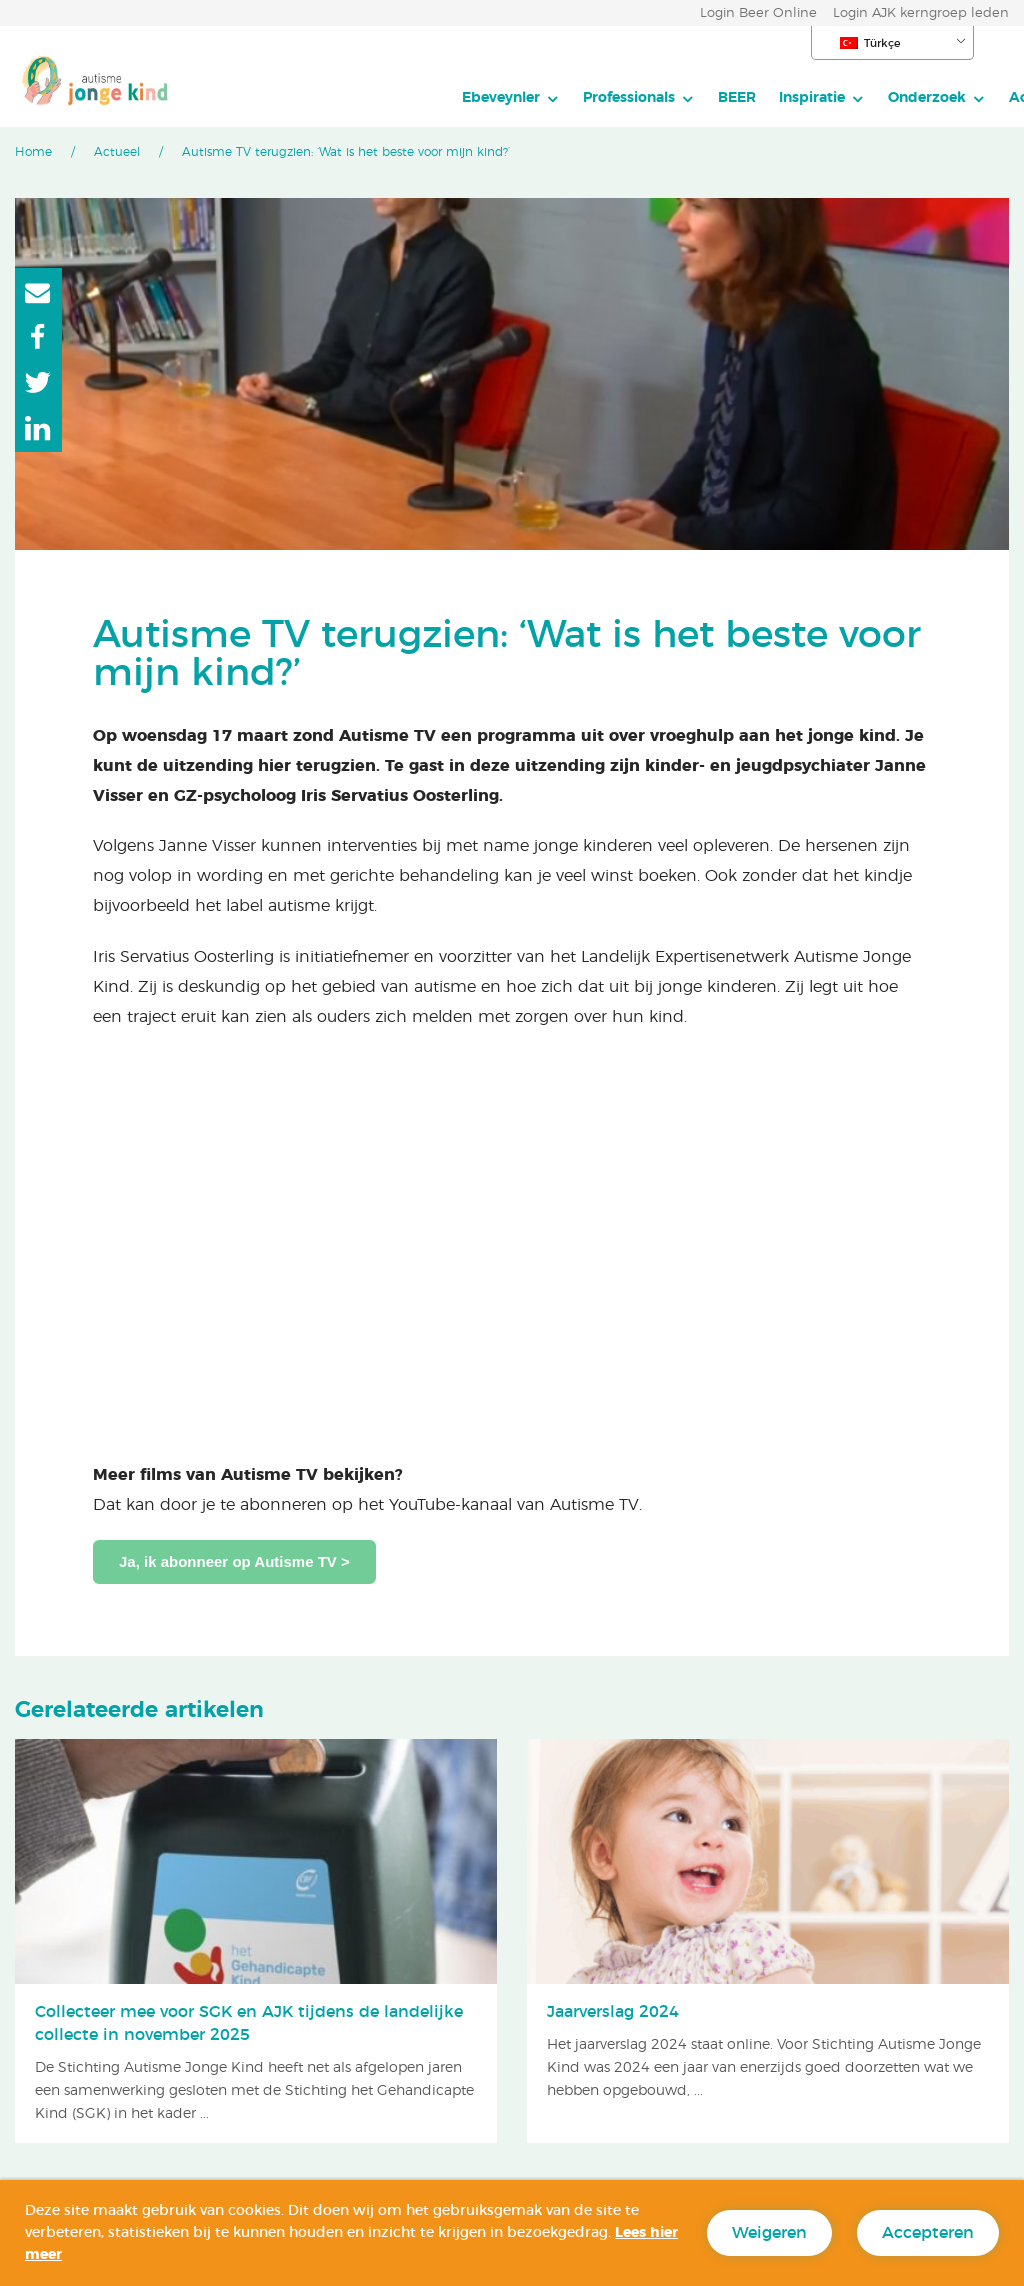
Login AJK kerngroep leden (921, 13)
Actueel (825, 97)
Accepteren (928, 2233)
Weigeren (769, 2233)
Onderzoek (716, 97)
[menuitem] (300, 98)
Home (33, 152)
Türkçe (870, 43)
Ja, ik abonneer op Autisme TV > (234, 1561)
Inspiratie (601, 97)
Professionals (418, 97)
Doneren (915, 141)
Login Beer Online (758, 13)
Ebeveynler (290, 97)
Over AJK (907, 97)
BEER (526, 97)
